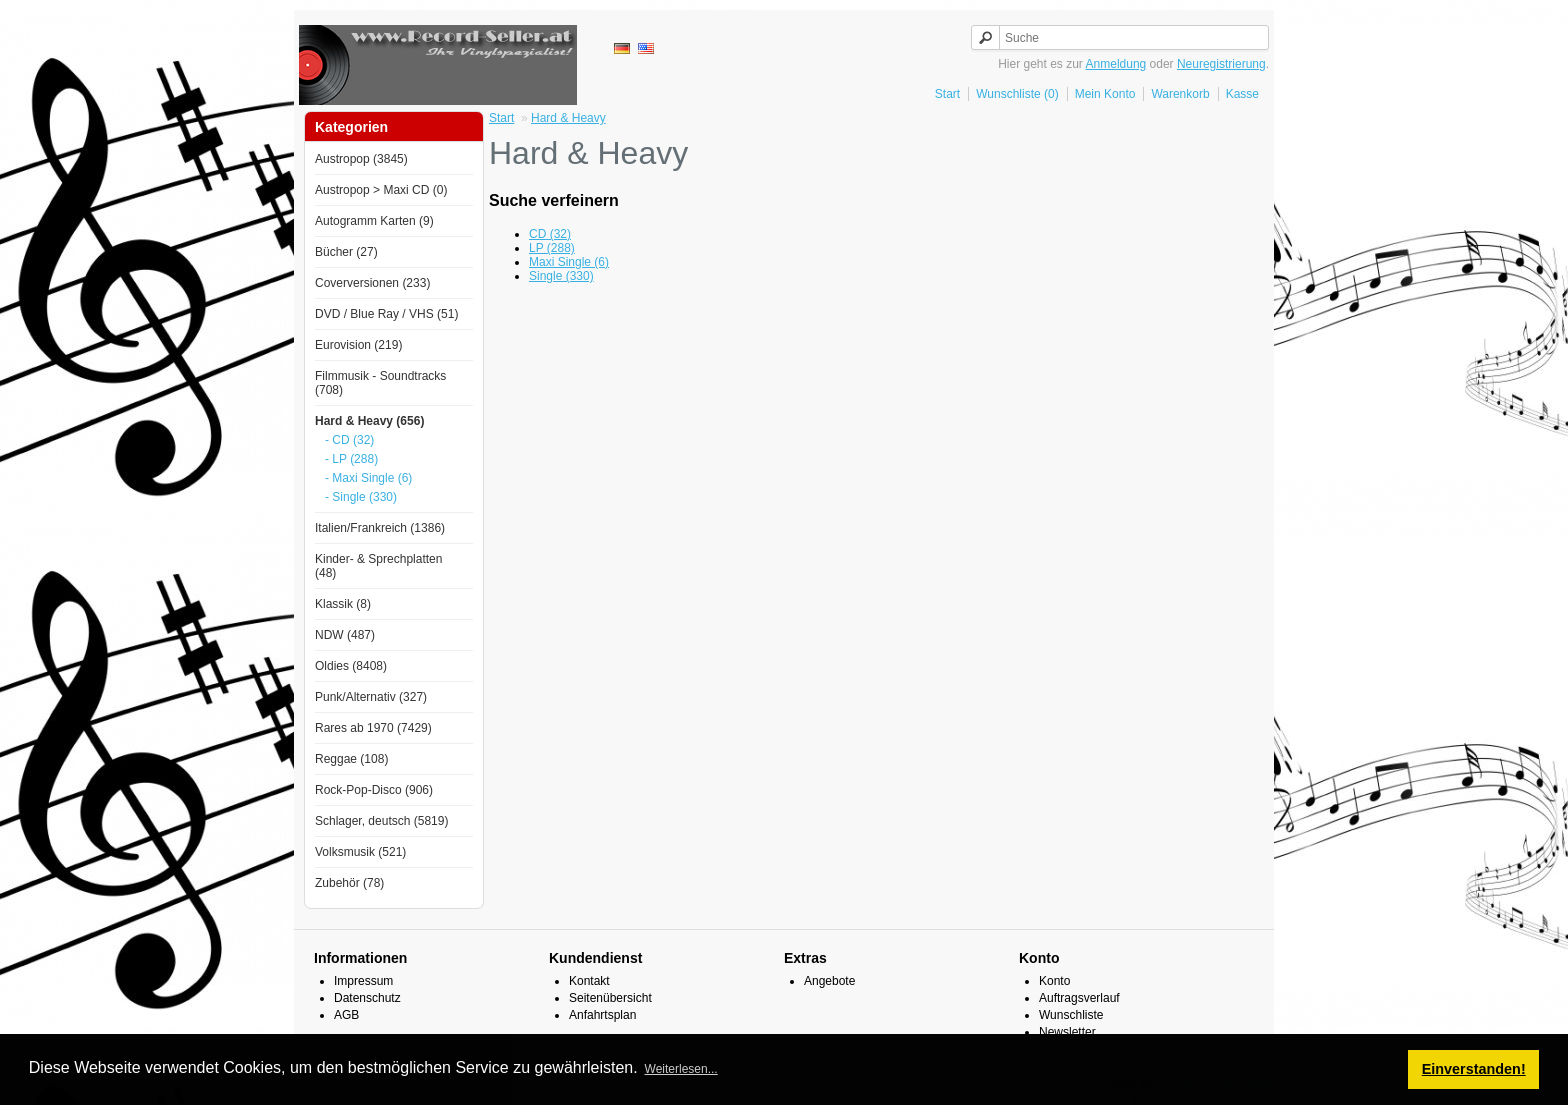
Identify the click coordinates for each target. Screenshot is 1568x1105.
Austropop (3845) (361, 159)
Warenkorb (1180, 94)
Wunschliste (1071, 1015)
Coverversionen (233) (372, 283)
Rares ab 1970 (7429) (373, 728)
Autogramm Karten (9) (374, 221)
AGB (346, 1015)
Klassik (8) (343, 604)
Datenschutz (367, 998)
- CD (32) (349, 440)
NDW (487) (345, 635)
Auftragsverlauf (1079, 998)
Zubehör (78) (349, 883)
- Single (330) (361, 497)
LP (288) (552, 248)
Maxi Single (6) (569, 262)
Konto (1054, 981)
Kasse (1242, 94)
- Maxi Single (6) (368, 478)
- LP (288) (351, 459)
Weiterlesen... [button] (681, 1069)
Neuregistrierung (1221, 64)
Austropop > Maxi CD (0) (381, 190)
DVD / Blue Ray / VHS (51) (386, 314)
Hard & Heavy (568, 118)
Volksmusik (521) (360, 852)
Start (947, 94)
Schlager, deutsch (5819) (381, 821)
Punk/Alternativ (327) (371, 697)
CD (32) (550, 234)
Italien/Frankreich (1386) (380, 528)
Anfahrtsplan (602, 1015)
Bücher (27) (346, 252)
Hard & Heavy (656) (369, 421)
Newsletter (1067, 1032)
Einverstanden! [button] (1474, 1069)
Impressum (363, 981)
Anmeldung (1116, 64)
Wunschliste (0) (1017, 94)
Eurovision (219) (358, 345)
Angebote (829, 981)
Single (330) (561, 276)
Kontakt (589, 981)
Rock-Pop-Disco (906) (374, 790)
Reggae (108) (351, 759)
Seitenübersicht (610, 998)
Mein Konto (1105, 94)
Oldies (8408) (351, 666)
